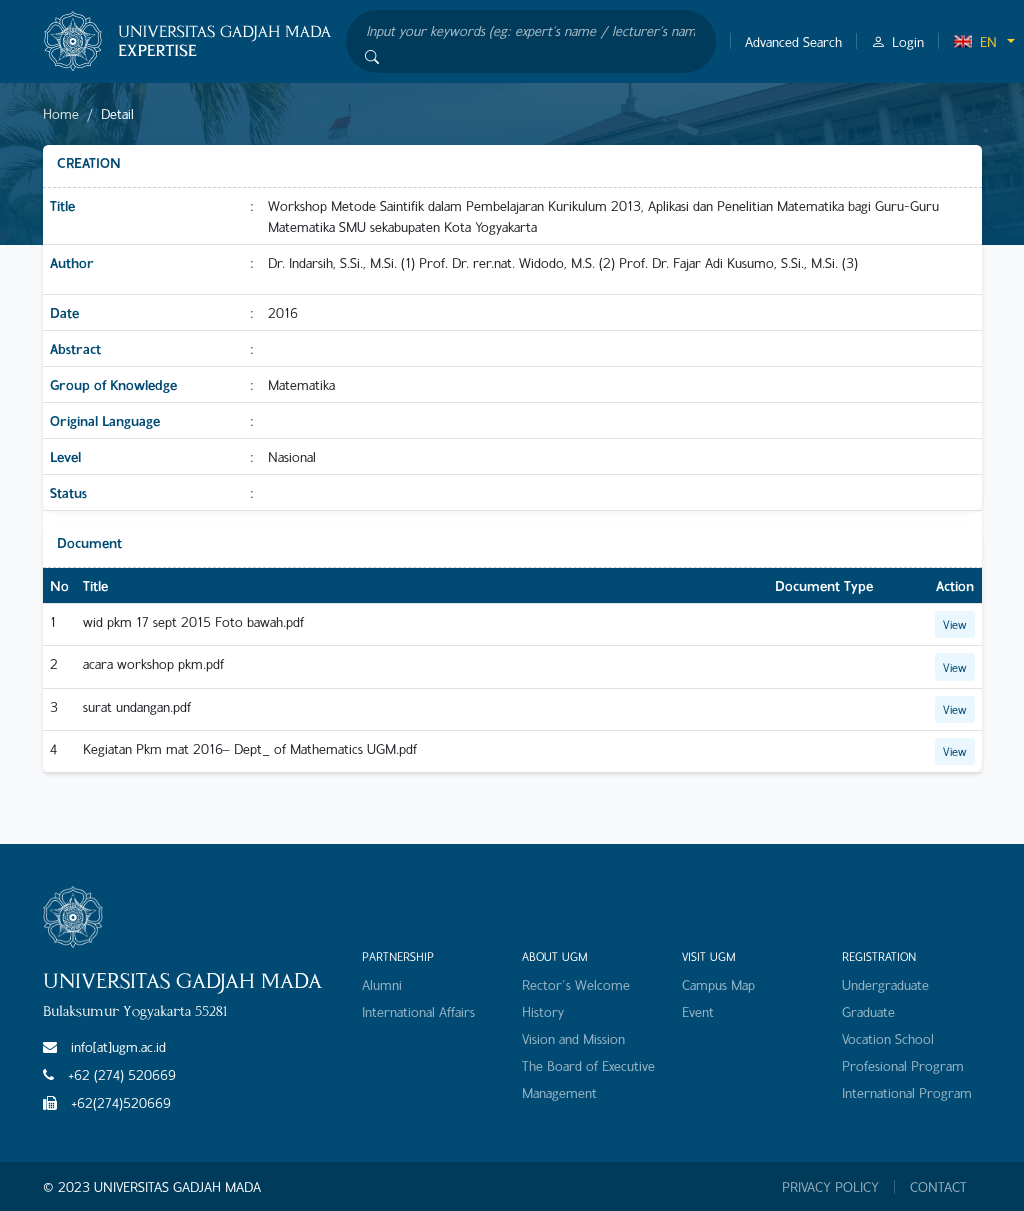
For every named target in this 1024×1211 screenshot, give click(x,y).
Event (698, 1011)
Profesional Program (903, 1065)
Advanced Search (793, 41)
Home (61, 113)
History (543, 1011)
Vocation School (888, 1038)
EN (975, 41)
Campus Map (718, 984)
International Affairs (418, 1011)
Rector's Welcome (576, 984)
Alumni (382, 984)
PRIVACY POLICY (830, 1187)
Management (559, 1092)
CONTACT (938, 1187)
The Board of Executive (588, 1065)
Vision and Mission (573, 1038)
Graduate (868, 1011)
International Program (907, 1092)
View (955, 624)
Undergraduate (885, 984)
